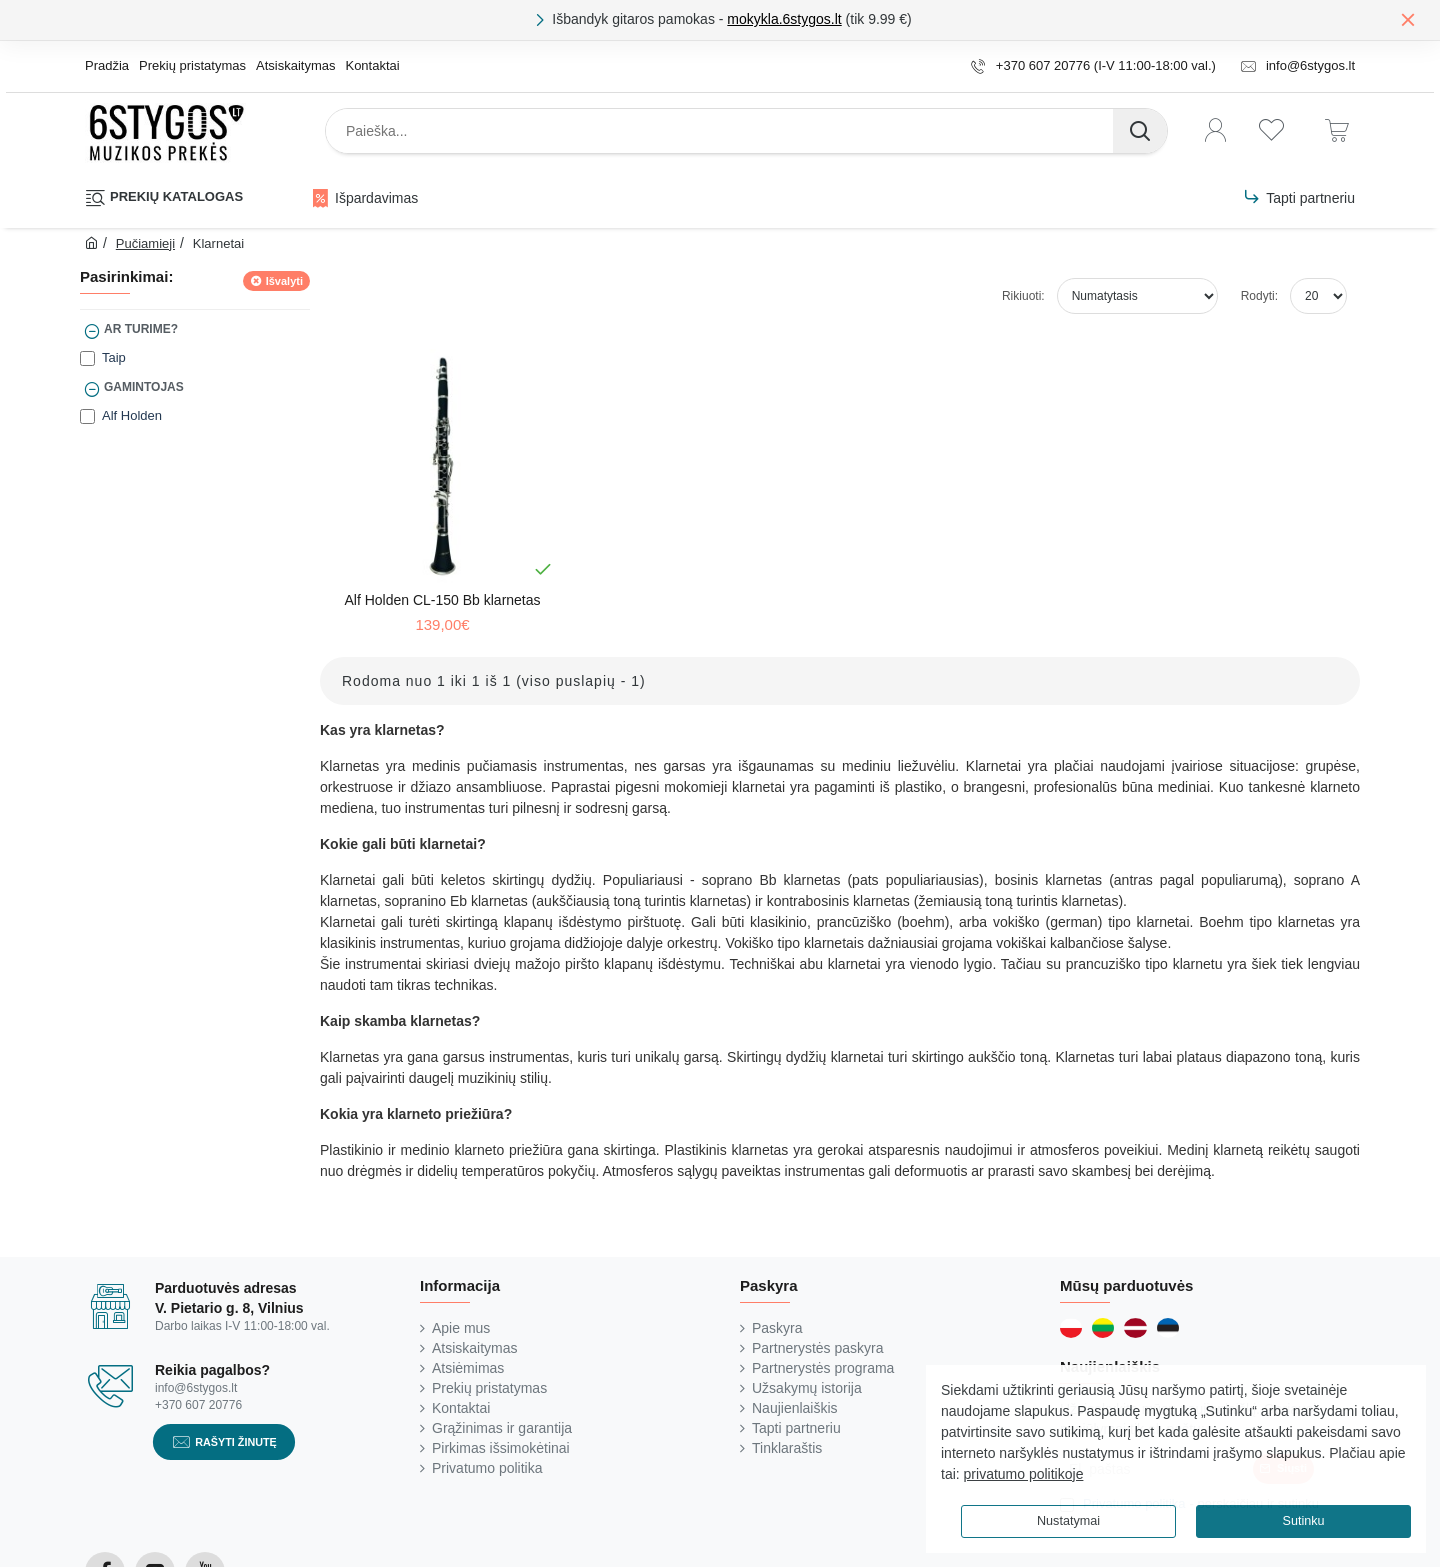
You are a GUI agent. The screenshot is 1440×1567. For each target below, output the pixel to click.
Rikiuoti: (1023, 296)
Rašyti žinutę (236, 1441)
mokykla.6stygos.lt (784, 19)
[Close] (1408, 19)
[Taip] (87, 358)
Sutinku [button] (1303, 1521)
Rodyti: (1259, 296)
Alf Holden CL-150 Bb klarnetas (442, 600)
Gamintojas (144, 387)
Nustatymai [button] (1068, 1521)
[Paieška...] (1140, 131)
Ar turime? (141, 329)
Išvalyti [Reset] (284, 281)
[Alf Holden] (87, 416)
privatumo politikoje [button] (1024, 1474)
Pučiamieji (145, 243)
